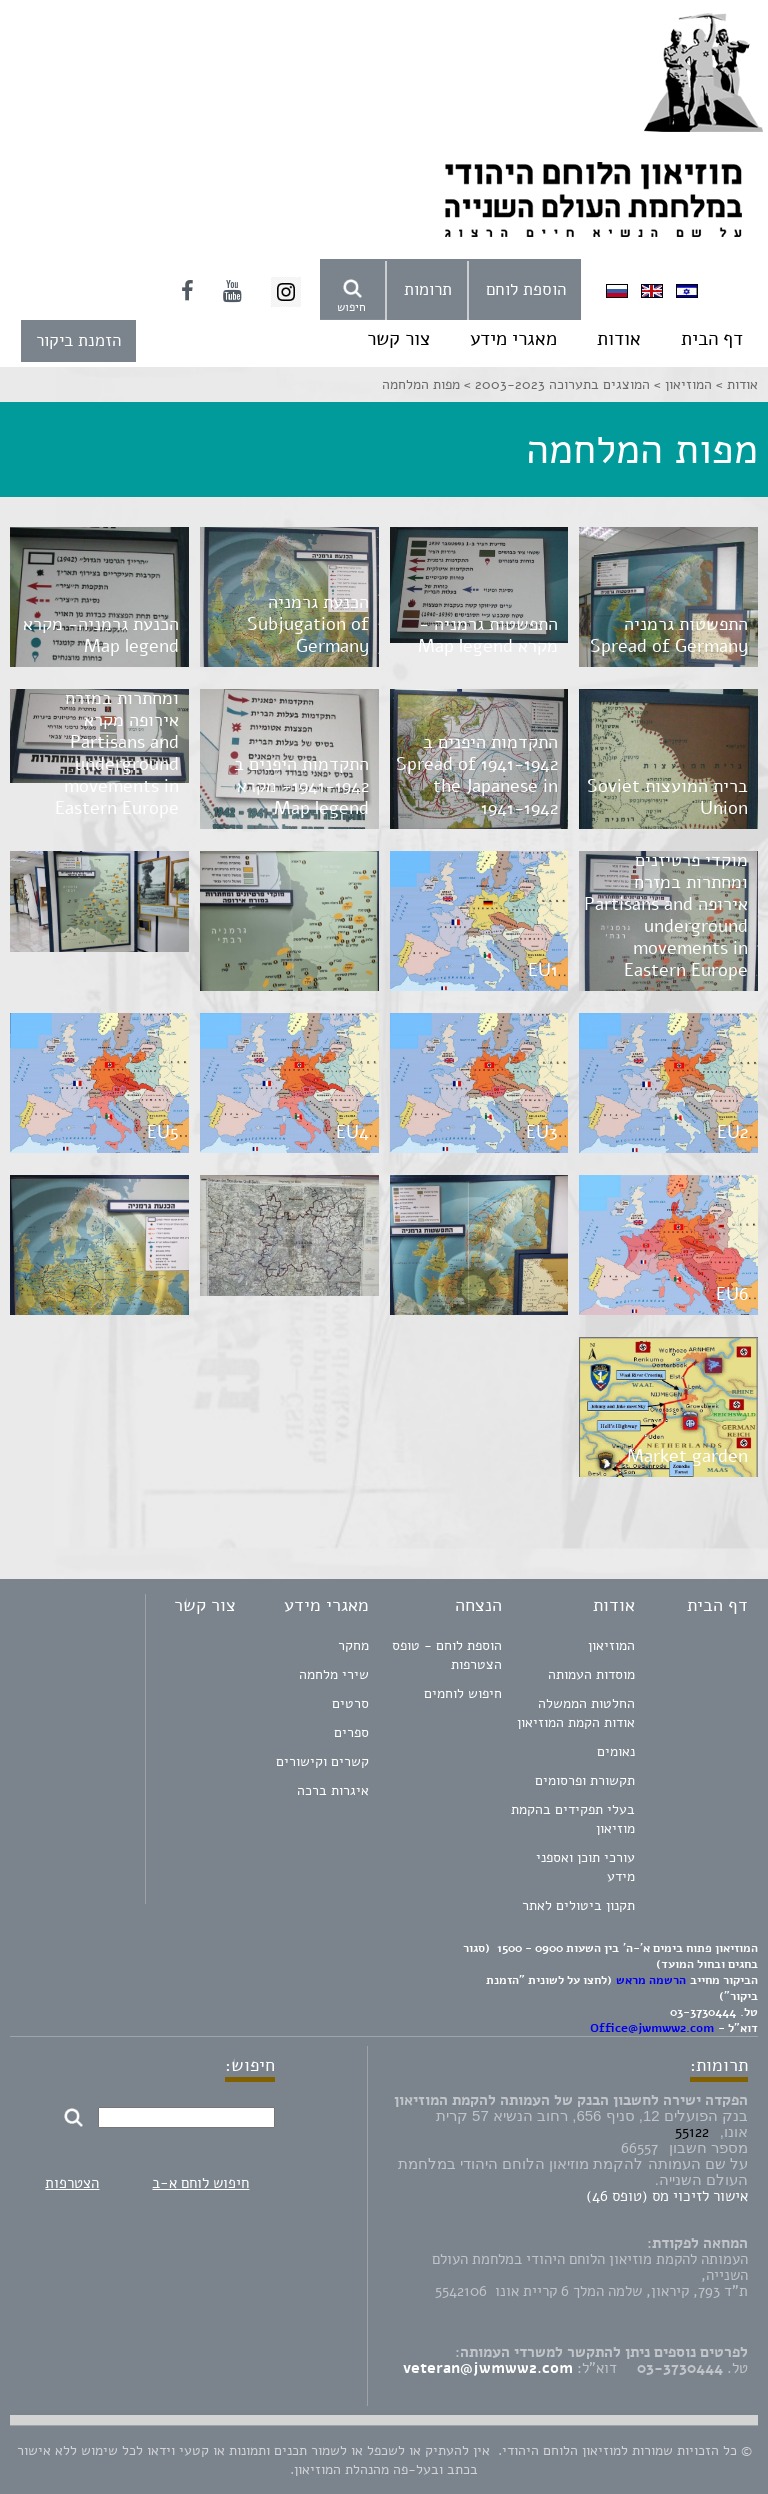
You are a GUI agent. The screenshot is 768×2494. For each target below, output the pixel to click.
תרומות (428, 289)
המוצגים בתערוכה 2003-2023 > (555, 384)
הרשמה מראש (651, 1980)
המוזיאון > (681, 384)
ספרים (351, 1732)
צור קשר (398, 339)
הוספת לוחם (526, 289)
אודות (619, 339)
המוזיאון (611, 1645)
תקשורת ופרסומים (585, 1780)
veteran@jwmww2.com (488, 2368)
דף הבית (712, 339)
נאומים (616, 1751)
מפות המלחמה (421, 384)
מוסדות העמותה (591, 1674)
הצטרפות (72, 2183)
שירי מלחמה (334, 1674)
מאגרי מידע (513, 339)
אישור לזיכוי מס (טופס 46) (667, 2196)
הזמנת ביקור (78, 340)
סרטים (350, 1703)
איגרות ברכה (333, 1790)
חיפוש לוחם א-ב (200, 2183)
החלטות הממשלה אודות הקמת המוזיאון (576, 1713)
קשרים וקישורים (322, 1761)
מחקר (353, 1645)
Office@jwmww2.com (652, 2028)
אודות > (735, 384)
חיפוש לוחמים (463, 1693)
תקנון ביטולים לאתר (578, 1905)
